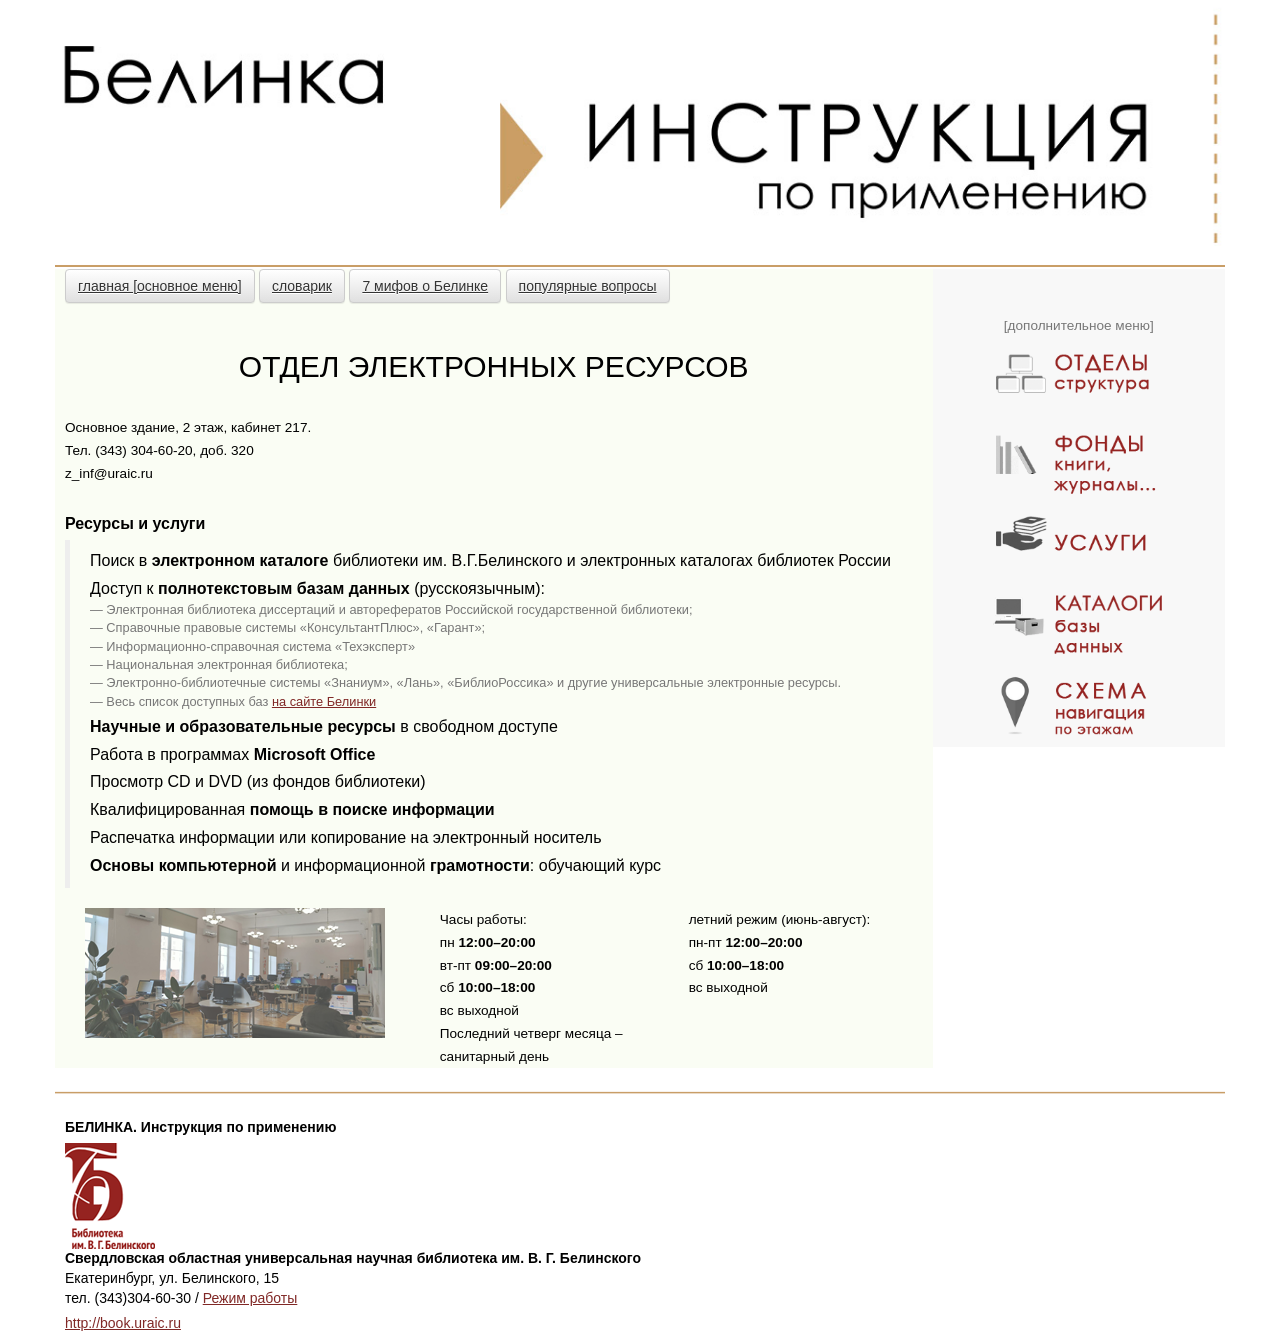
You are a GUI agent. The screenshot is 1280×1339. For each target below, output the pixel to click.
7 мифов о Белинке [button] (425, 286)
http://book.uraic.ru (123, 1323)
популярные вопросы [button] (588, 286)
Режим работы (250, 1298)
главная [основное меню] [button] (160, 286)
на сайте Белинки (324, 701)
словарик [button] (302, 286)
